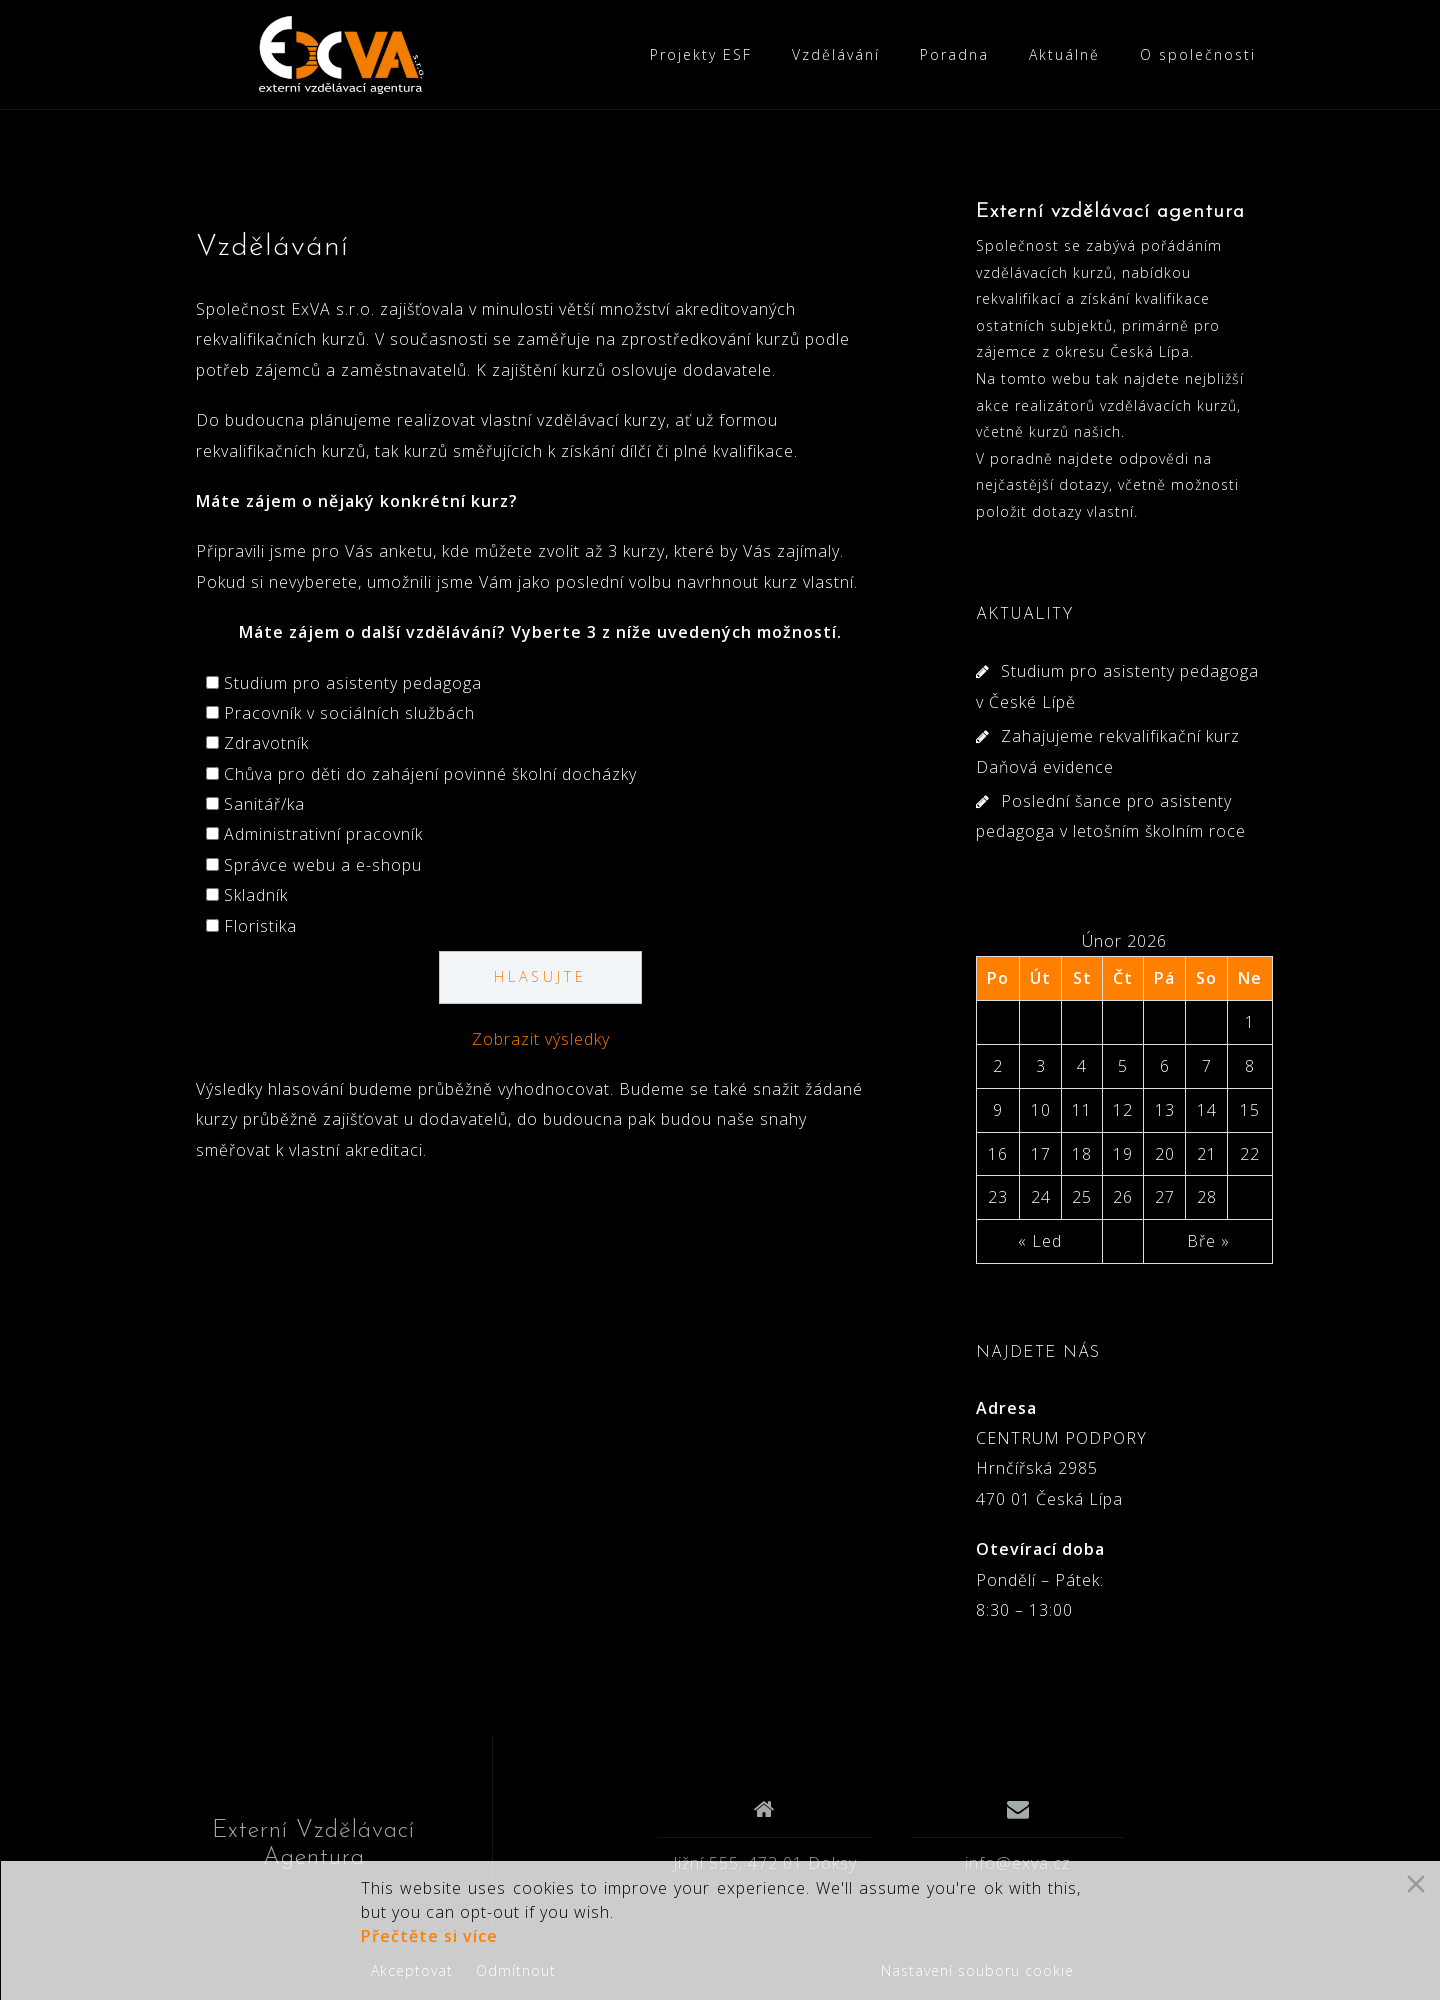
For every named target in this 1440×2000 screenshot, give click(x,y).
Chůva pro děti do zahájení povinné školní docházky (430, 774)
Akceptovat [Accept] (412, 1970)
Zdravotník (266, 743)
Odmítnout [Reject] (516, 1970)
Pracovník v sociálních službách (349, 713)
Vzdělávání (836, 54)
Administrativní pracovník (323, 834)
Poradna (954, 54)
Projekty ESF (701, 54)
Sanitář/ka (264, 804)
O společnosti (1198, 54)
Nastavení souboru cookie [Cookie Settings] (977, 1970)
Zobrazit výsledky (541, 1039)
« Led (1040, 1241)
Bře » (1208, 1241)
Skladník (256, 895)
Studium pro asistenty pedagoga (353, 683)
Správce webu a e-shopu (323, 865)
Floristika (260, 926)
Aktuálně (1064, 54)
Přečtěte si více (429, 1936)
